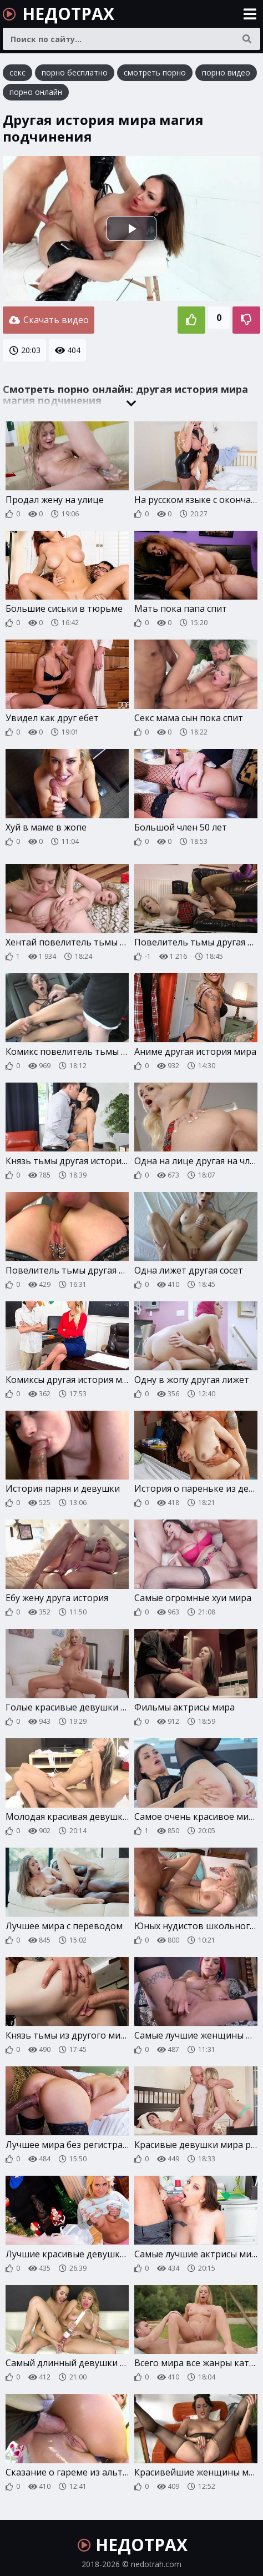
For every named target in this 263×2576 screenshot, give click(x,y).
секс (17, 72)
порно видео (226, 72)
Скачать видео (48, 317)
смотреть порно (155, 72)
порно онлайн (35, 92)
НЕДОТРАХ (58, 14)
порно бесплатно (75, 72)
